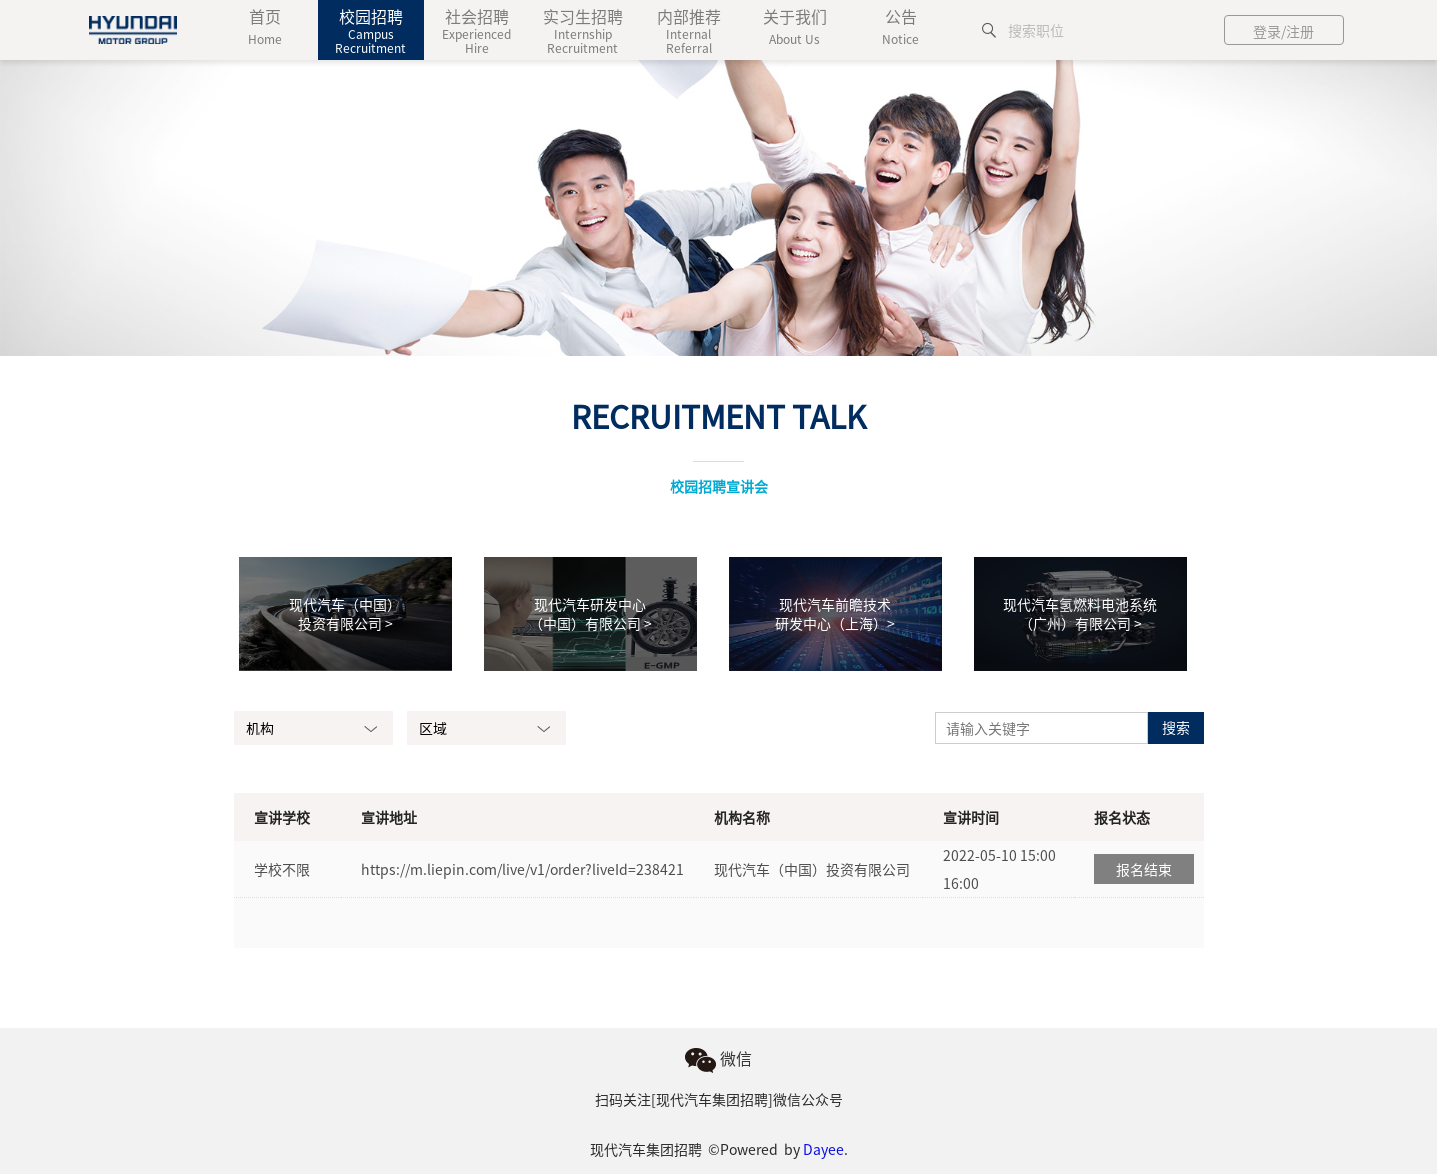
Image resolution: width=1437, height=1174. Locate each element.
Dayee (823, 1149)
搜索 (1176, 727)
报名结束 (1144, 869)
